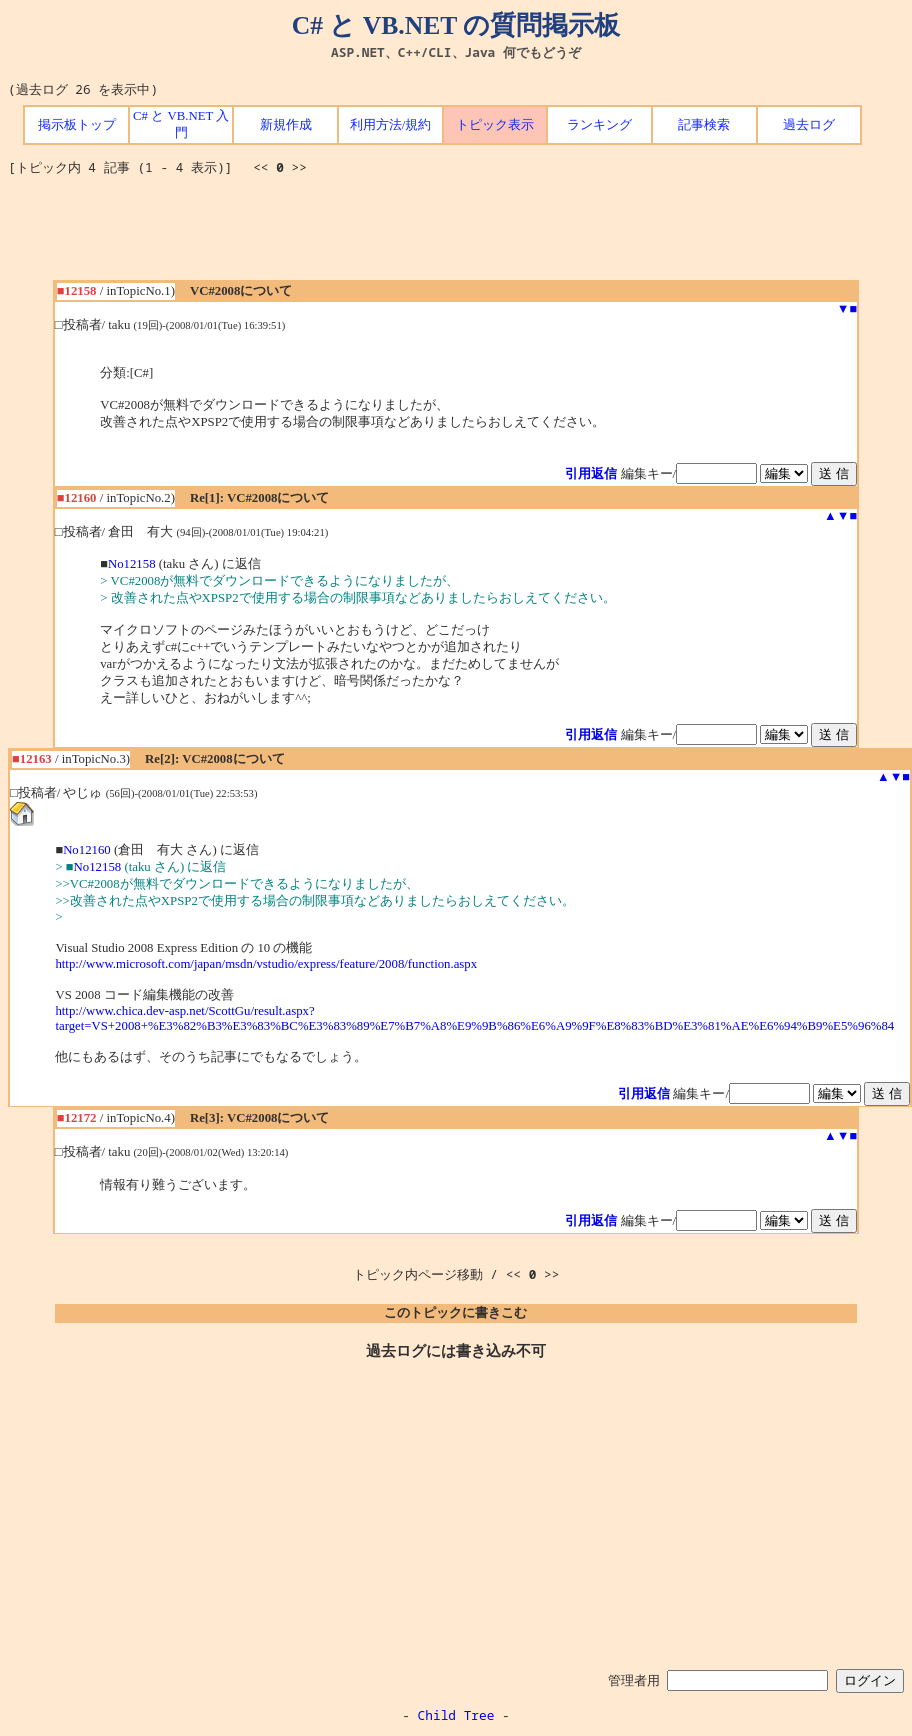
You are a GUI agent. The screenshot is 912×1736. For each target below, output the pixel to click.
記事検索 (704, 125)
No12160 (87, 850)
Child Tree (456, 1715)
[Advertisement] (456, 235)
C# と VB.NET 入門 (181, 124)
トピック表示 (495, 125)
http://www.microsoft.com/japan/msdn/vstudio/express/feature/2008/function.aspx (266, 964)
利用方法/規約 (391, 125)
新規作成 (286, 125)
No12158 (132, 564)
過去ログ (809, 125)
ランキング (599, 125)
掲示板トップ (77, 125)
